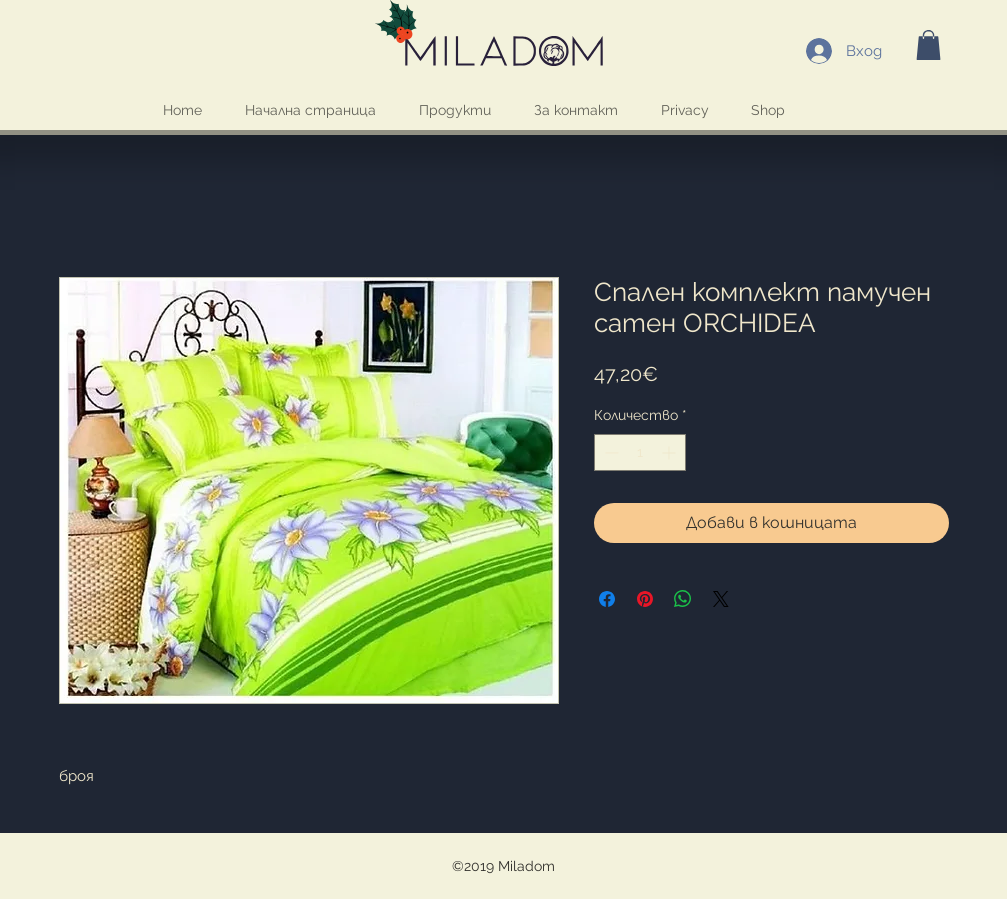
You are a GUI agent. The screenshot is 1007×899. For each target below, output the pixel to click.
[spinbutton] (640, 452)
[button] (928, 45)
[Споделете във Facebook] (607, 599)
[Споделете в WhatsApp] (683, 599)
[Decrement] (609, 452)
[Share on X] (721, 599)
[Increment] (670, 452)
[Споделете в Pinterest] (645, 599)
